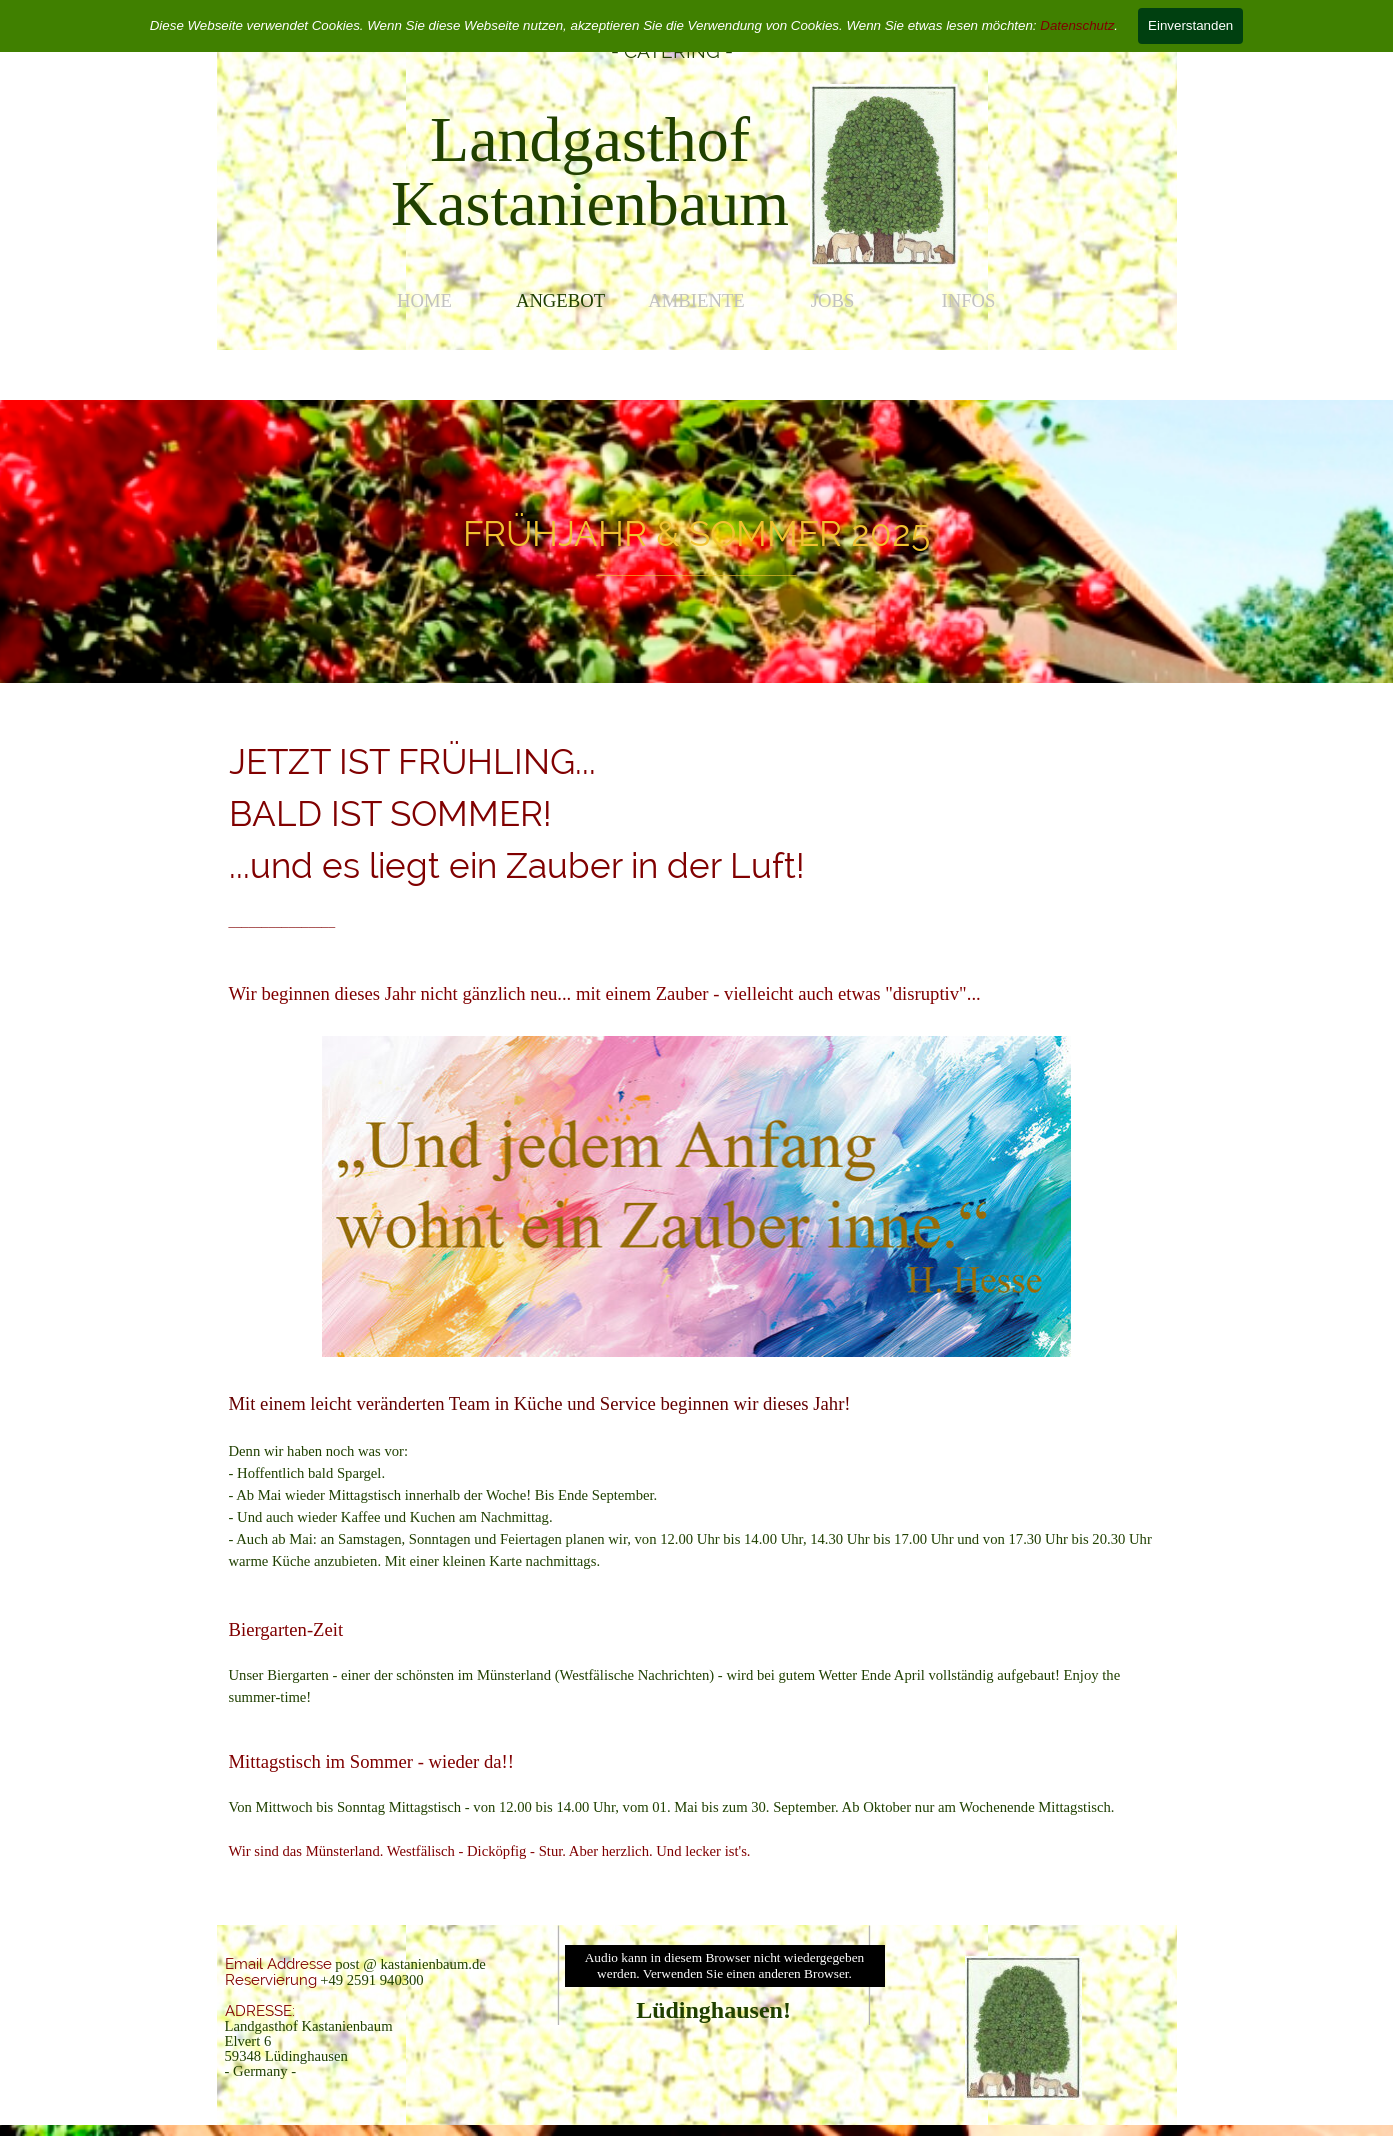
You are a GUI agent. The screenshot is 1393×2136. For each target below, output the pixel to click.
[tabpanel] (590, 172)
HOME (424, 300)
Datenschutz (1077, 25)
